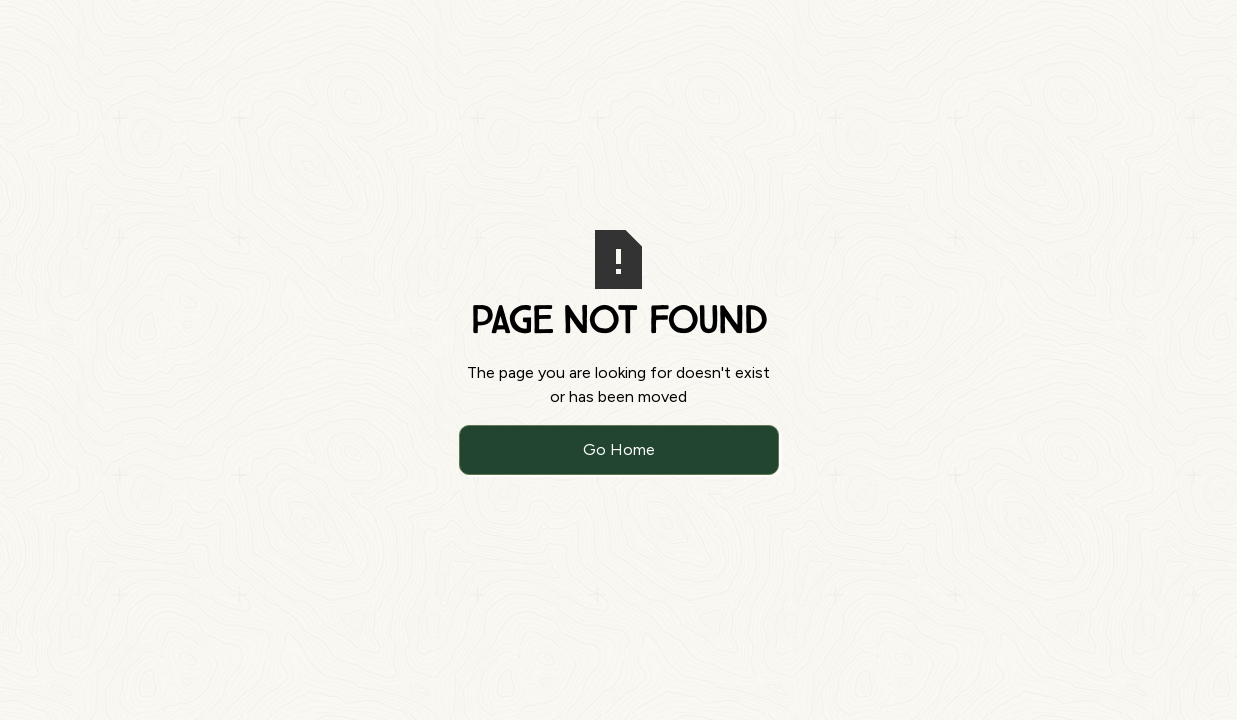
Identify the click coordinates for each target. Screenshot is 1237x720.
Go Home (619, 449)
